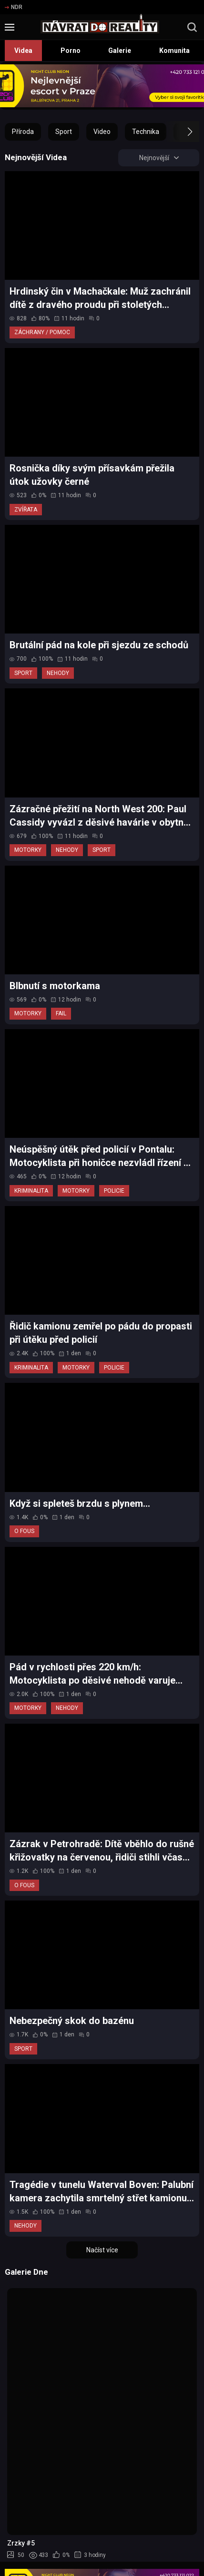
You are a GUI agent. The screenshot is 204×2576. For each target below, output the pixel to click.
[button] (181, 131)
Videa (23, 50)
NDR (13, 7)
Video (102, 131)
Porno (71, 50)
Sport (63, 131)
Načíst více (102, 2250)
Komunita (174, 50)
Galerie (119, 50)
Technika (145, 131)
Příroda (23, 131)
